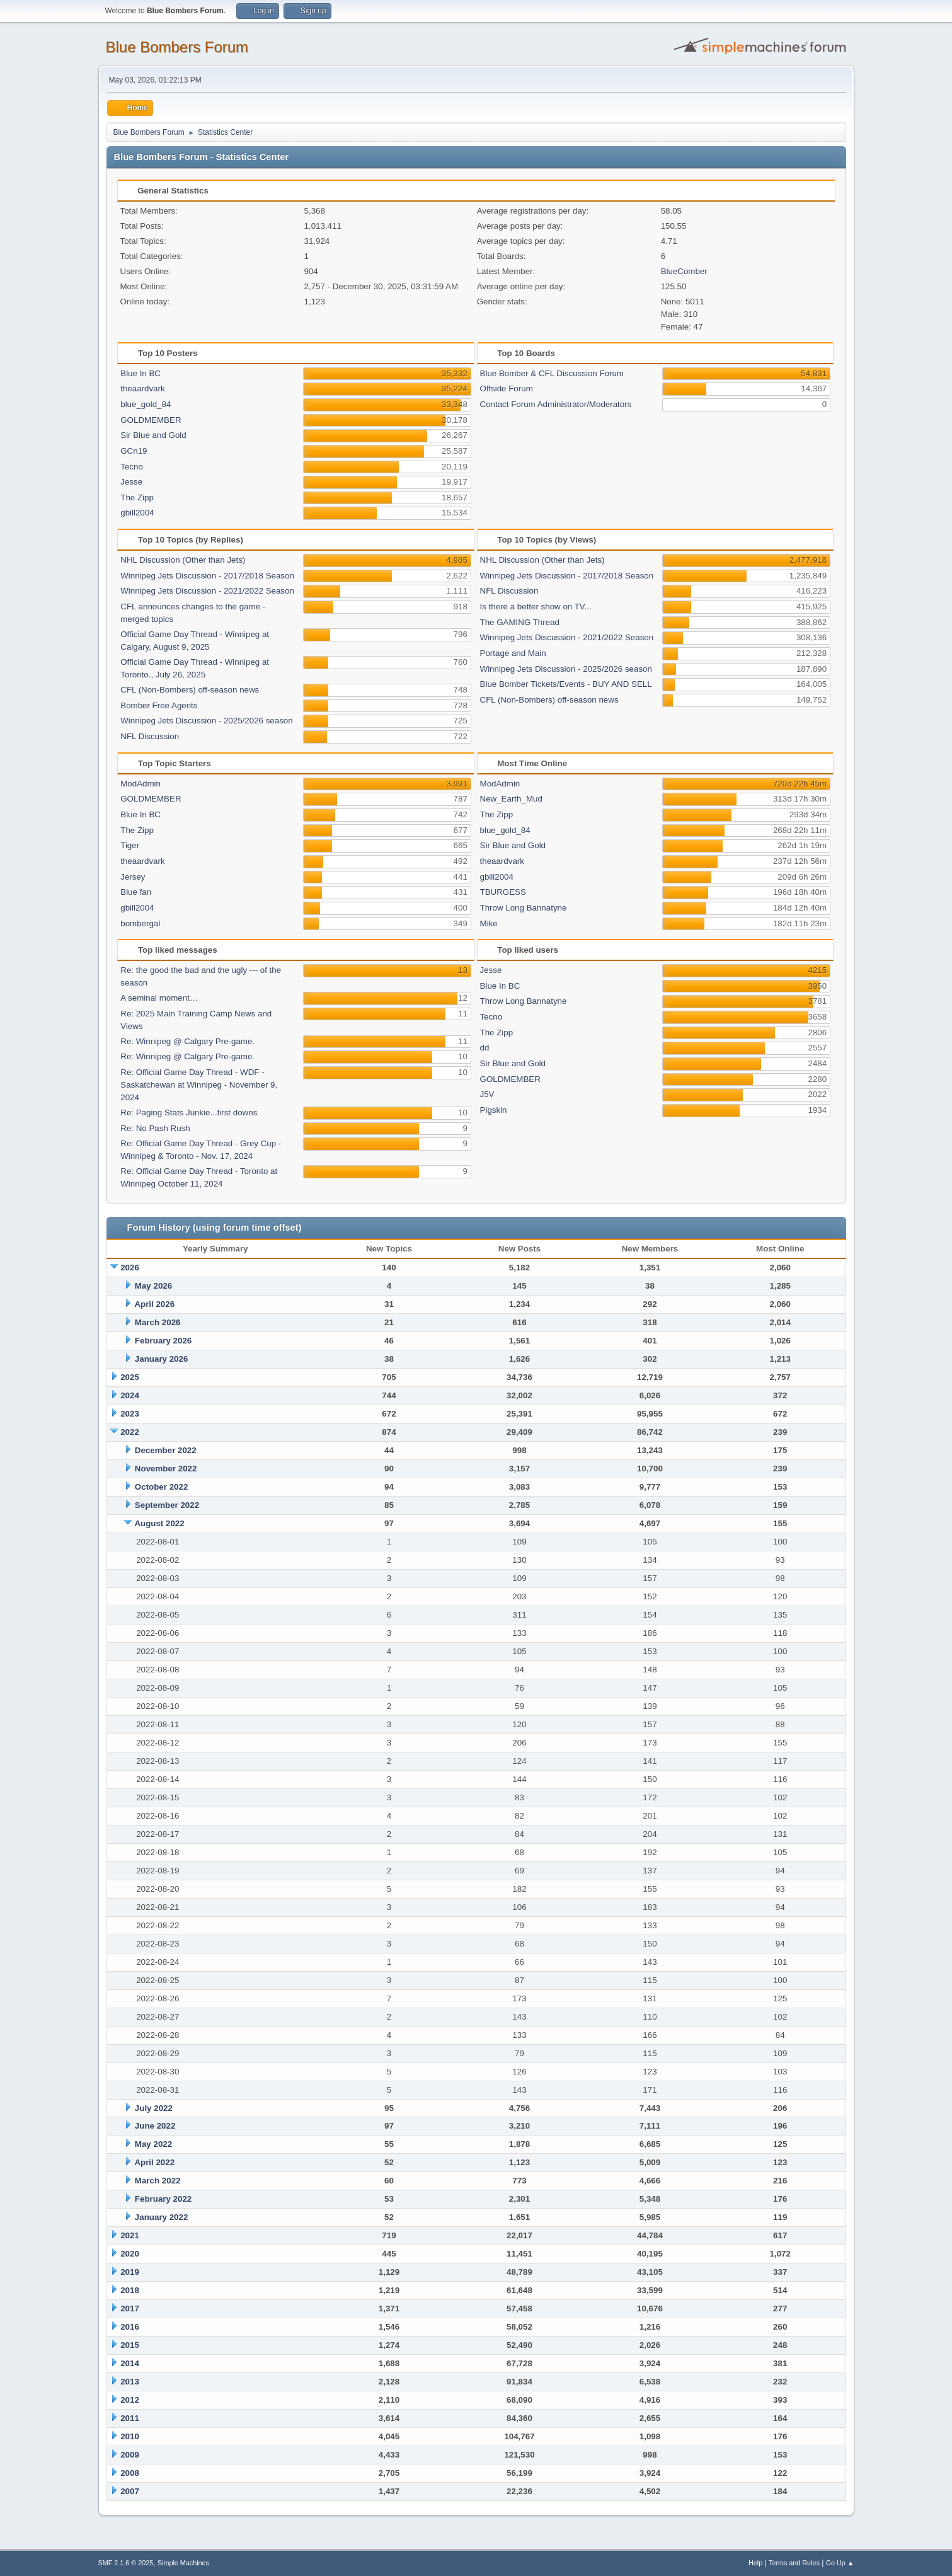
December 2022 (166, 1450)
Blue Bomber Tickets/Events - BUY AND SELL (566, 684)
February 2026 (163, 1340)
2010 (129, 2436)
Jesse (131, 481)
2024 (129, 1395)
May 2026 (153, 1286)
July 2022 (154, 2108)
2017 (129, 2308)
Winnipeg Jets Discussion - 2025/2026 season (206, 720)
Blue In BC (140, 373)
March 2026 (158, 1322)
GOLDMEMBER (150, 420)
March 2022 (158, 2180)
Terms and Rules (794, 2563)
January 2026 (161, 1359)
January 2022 (161, 2217)
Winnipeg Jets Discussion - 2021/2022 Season (207, 590)
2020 (129, 2253)
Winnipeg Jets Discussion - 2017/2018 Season (207, 575)
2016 (129, 2327)
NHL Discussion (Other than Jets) (182, 560)
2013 (129, 2381)
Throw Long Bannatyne (523, 907)
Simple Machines (183, 2563)
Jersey (132, 877)
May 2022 (153, 2144)
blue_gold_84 (145, 404)
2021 (129, 2235)
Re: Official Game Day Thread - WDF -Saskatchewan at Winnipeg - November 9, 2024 (198, 1084)
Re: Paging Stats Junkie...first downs (188, 1112)
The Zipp (137, 497)
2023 (129, 1413)
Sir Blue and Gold (153, 435)
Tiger (129, 845)
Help (755, 2563)
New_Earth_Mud (511, 798)
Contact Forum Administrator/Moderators (556, 404)
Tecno (131, 466)
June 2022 (155, 2125)
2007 (129, 2491)
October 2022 (161, 1487)
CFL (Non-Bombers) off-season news (189, 689)
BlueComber (684, 271)
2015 (129, 2345)
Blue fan (135, 892)
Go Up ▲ (840, 2563)
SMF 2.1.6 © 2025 (126, 2563)
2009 (129, 2454)
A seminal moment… (159, 998)
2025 (129, 1377)
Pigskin (493, 1110)
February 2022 (163, 2199)
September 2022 (167, 1505)
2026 (129, 1267)
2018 (129, 2290)
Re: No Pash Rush (155, 1128)
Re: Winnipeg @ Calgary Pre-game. (187, 1041)
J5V (487, 1094)
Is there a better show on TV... (536, 606)
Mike (489, 923)
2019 (129, 2272)
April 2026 (154, 1304)
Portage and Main (513, 653)
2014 (129, 2363)
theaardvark (142, 388)
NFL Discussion (149, 736)
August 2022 (159, 1523)
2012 (129, 2400)
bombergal (140, 923)
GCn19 (133, 451)
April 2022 (154, 2162)
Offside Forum (506, 388)
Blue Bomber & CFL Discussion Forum (552, 373)
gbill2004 (137, 512)
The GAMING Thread (519, 622)
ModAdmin (140, 783)
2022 (129, 1432)
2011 (129, 2418)
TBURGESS (503, 892)
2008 (129, 2473)
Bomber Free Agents (158, 705)
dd (485, 1047)
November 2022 (166, 1468)
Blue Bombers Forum (177, 46)
